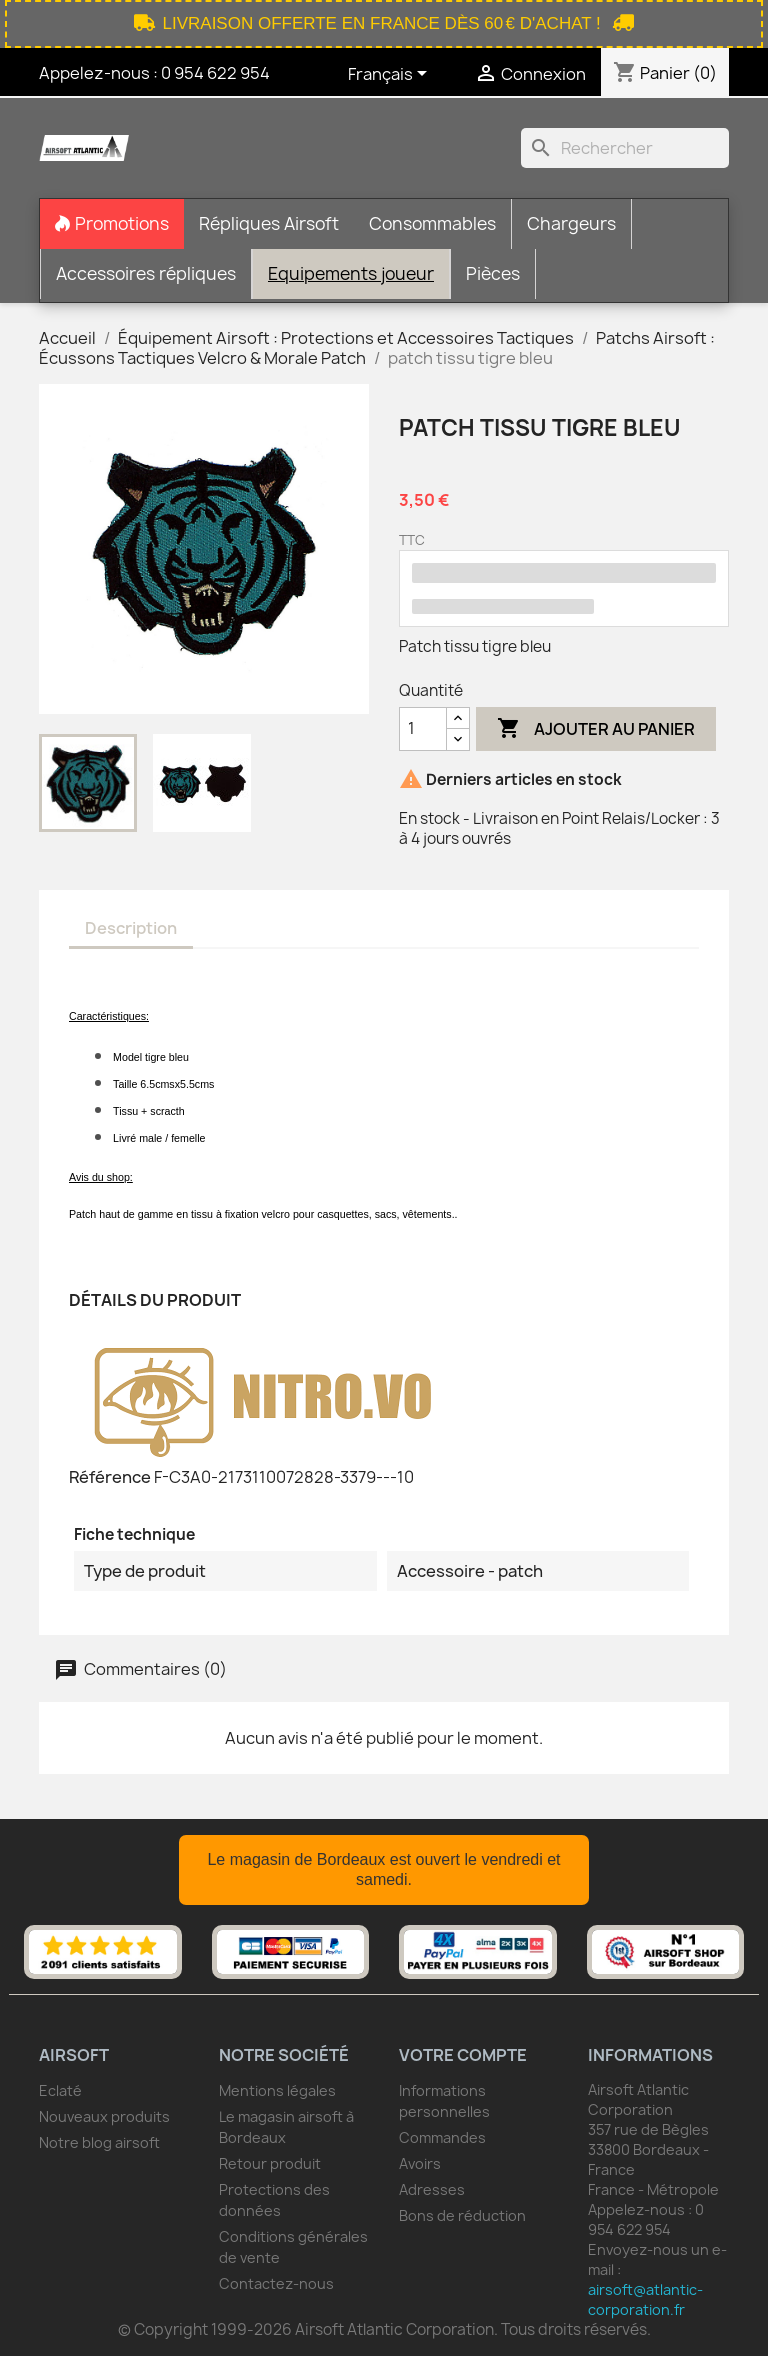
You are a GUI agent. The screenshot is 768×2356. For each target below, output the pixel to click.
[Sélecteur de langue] (391, 75)
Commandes (442, 2137)
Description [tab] (131, 928)
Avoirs (420, 2163)
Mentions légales (277, 2090)
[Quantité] (423, 729)
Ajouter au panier (596, 729)
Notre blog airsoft (99, 2142)
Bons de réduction (462, 2215)
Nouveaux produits (104, 2116)
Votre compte (463, 2055)
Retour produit (270, 2163)
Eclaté (60, 2090)
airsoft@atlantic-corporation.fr (645, 2299)
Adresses (432, 2189)
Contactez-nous (276, 2283)
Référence (110, 1477)
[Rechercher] (625, 148)
